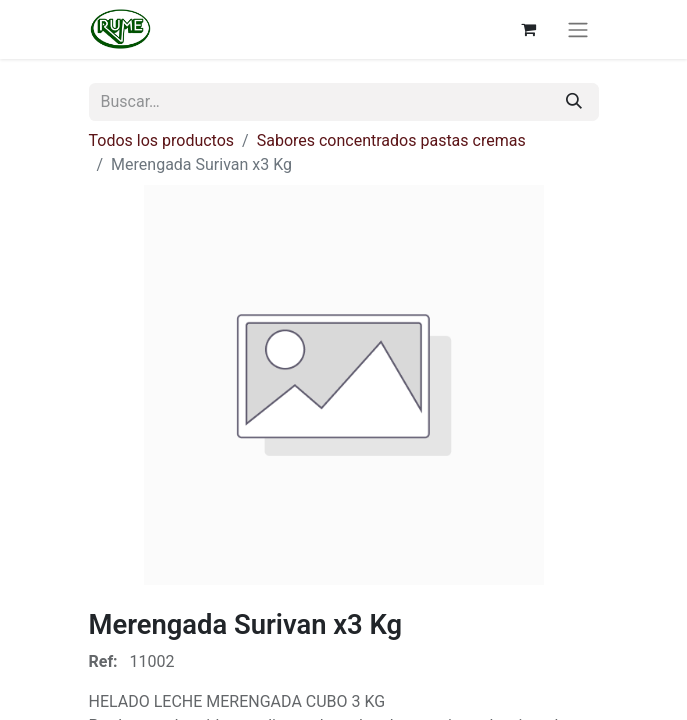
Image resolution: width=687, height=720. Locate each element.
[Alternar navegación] (578, 29)
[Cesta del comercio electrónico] (529, 29)
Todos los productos (162, 140)
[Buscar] (574, 102)
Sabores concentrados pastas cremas (391, 140)
